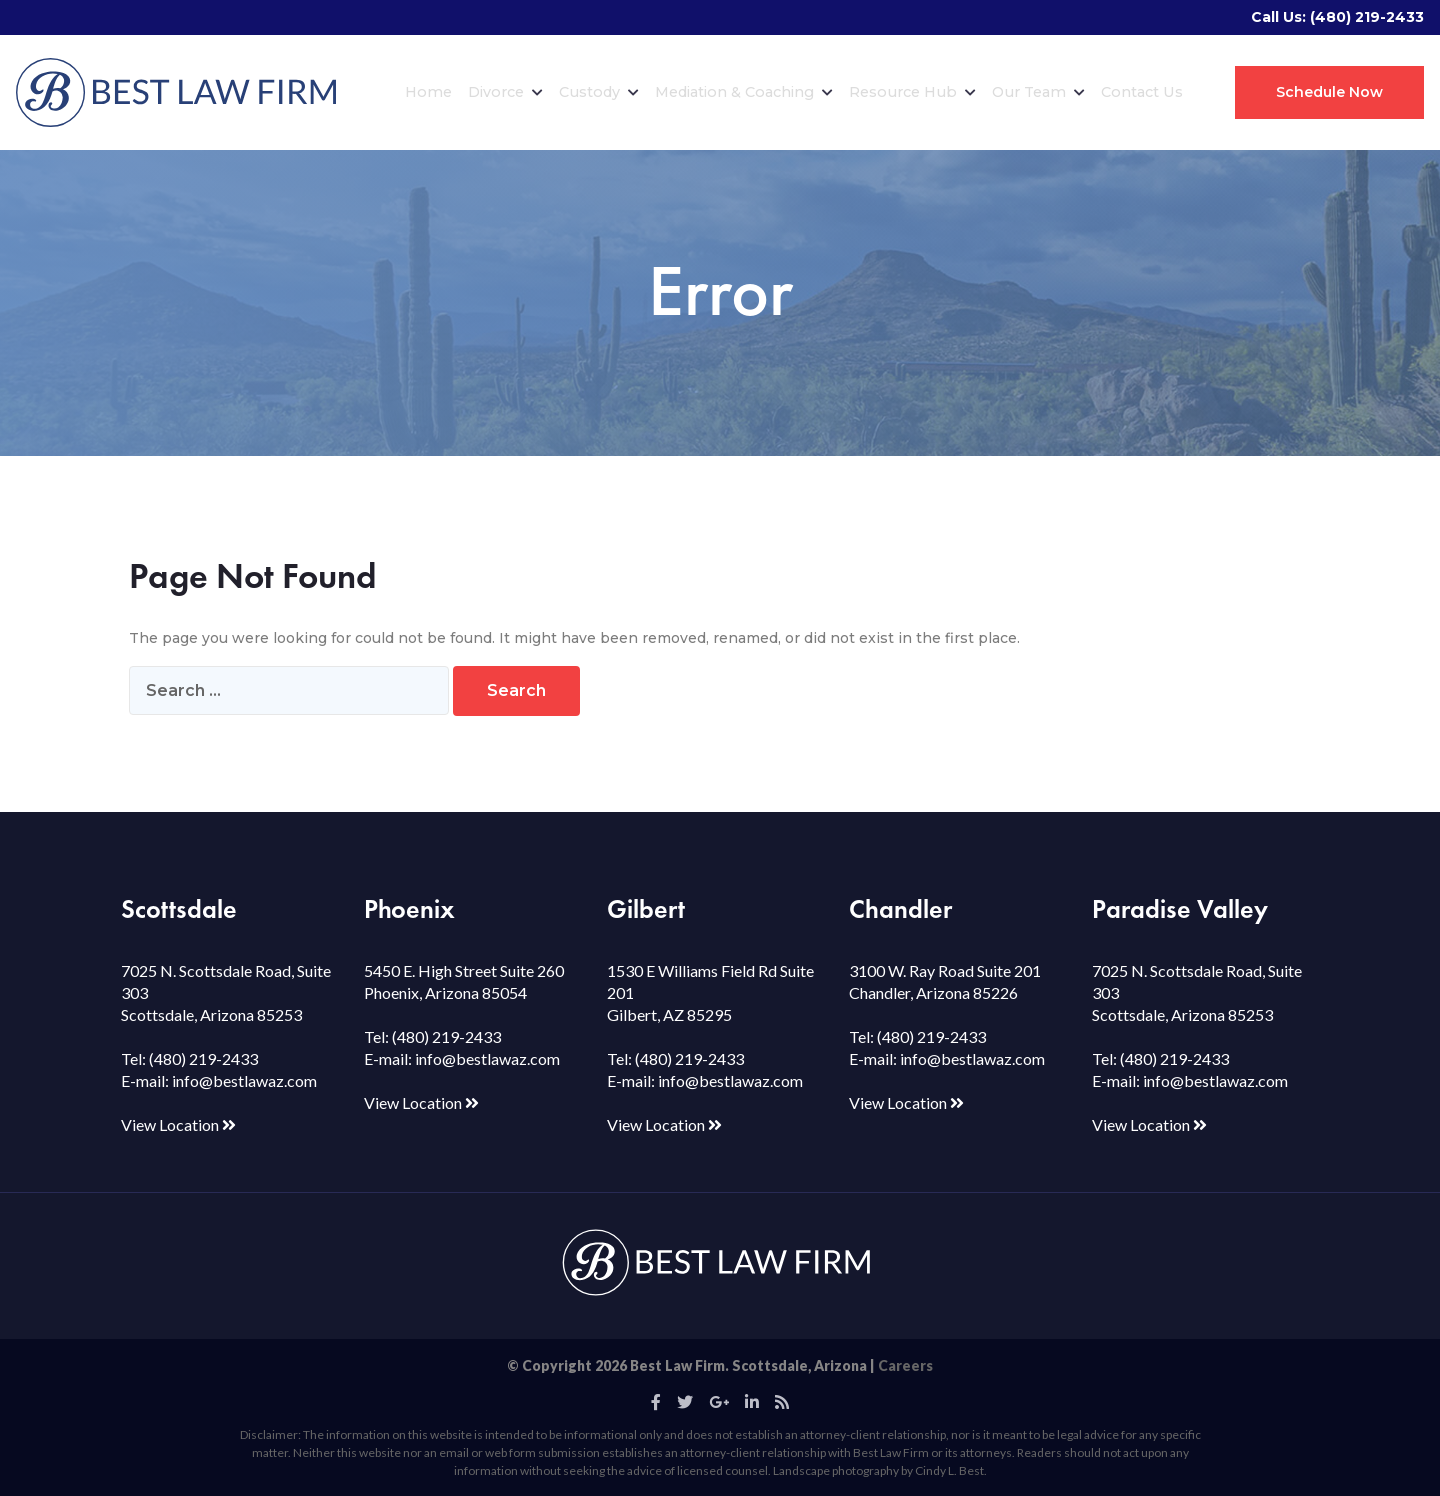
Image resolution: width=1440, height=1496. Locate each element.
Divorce (505, 91)
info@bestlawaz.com (244, 1080)
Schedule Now (1329, 92)
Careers (905, 1365)
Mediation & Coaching (744, 91)
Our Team (1038, 91)
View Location (178, 1124)
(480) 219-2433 (1367, 17)
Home (428, 92)
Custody (599, 91)
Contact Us (1142, 92)
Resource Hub (912, 91)
